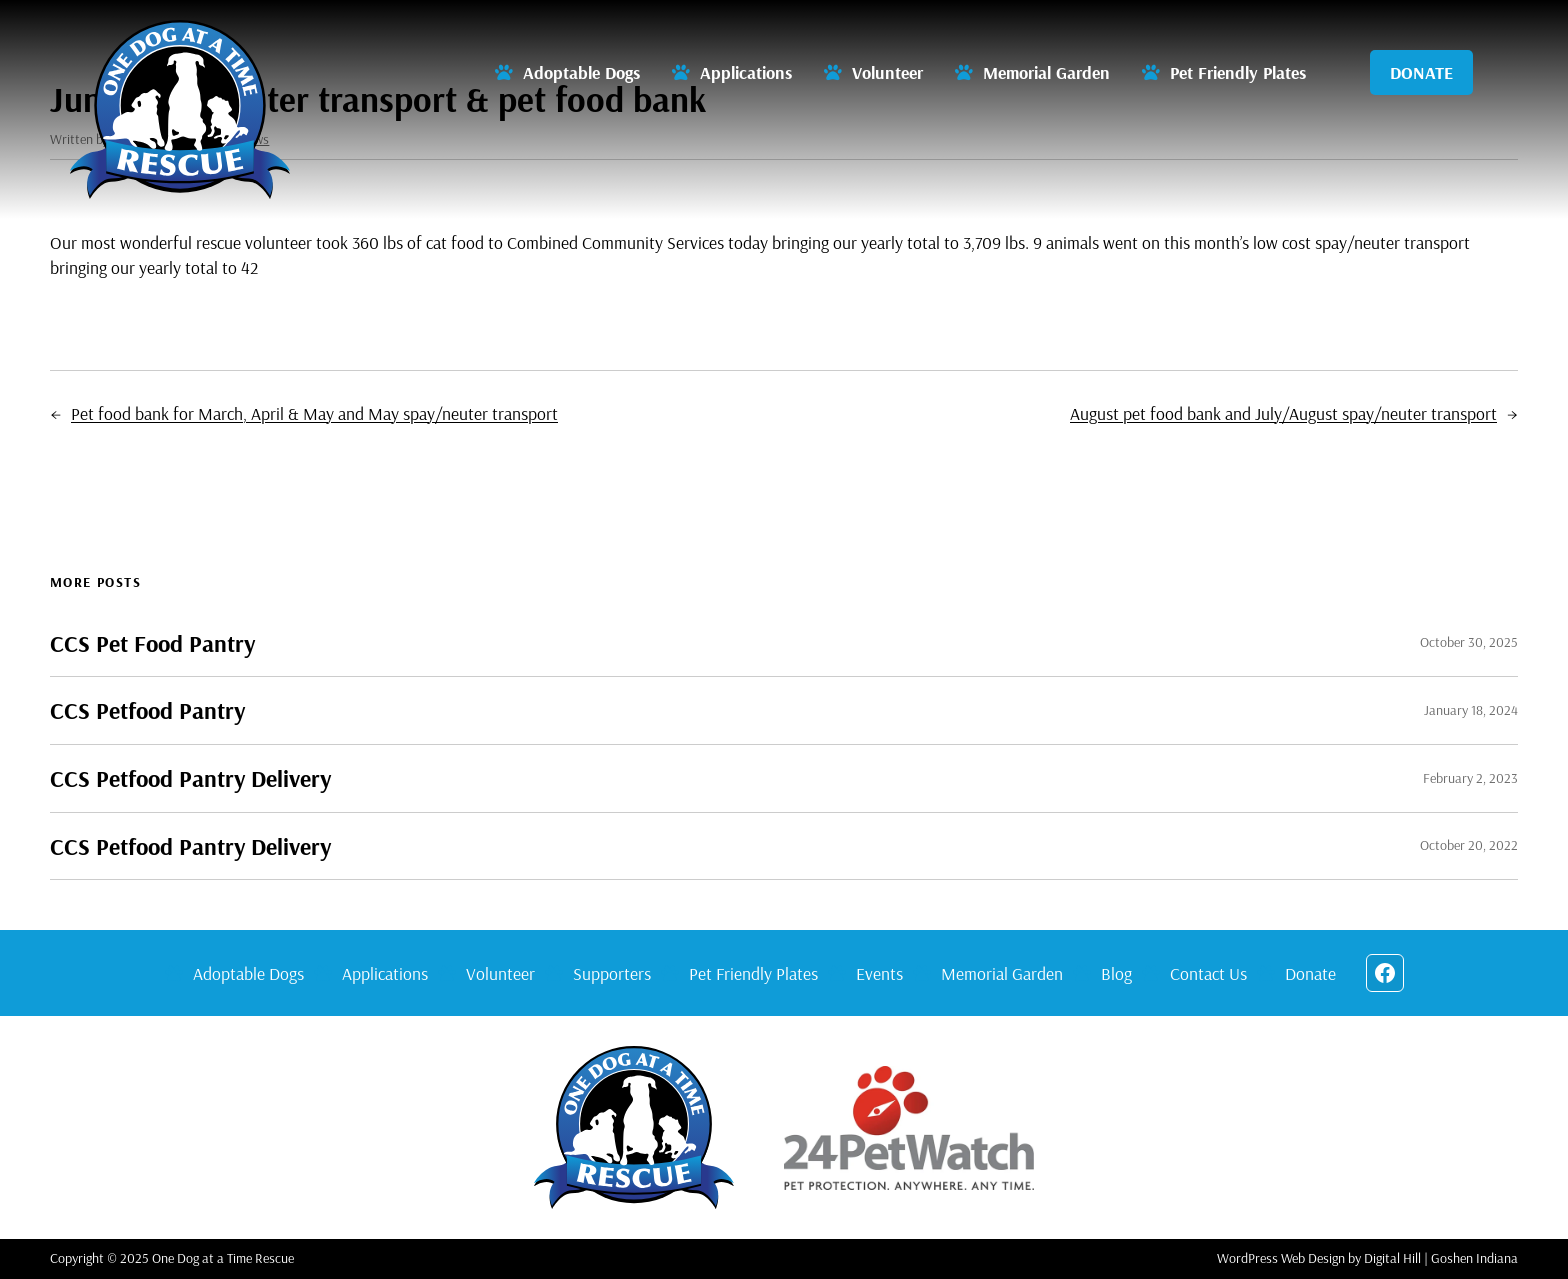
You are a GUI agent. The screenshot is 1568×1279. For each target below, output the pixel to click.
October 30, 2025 (1469, 642)
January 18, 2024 (1471, 710)
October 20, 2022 (1469, 845)
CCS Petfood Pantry (147, 710)
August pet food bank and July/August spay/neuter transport (1283, 413)
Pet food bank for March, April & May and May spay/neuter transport (314, 413)
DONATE (1421, 72)
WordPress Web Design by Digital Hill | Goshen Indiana (1367, 1258)
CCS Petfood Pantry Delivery (190, 778)
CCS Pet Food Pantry (152, 643)
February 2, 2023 (1470, 778)
